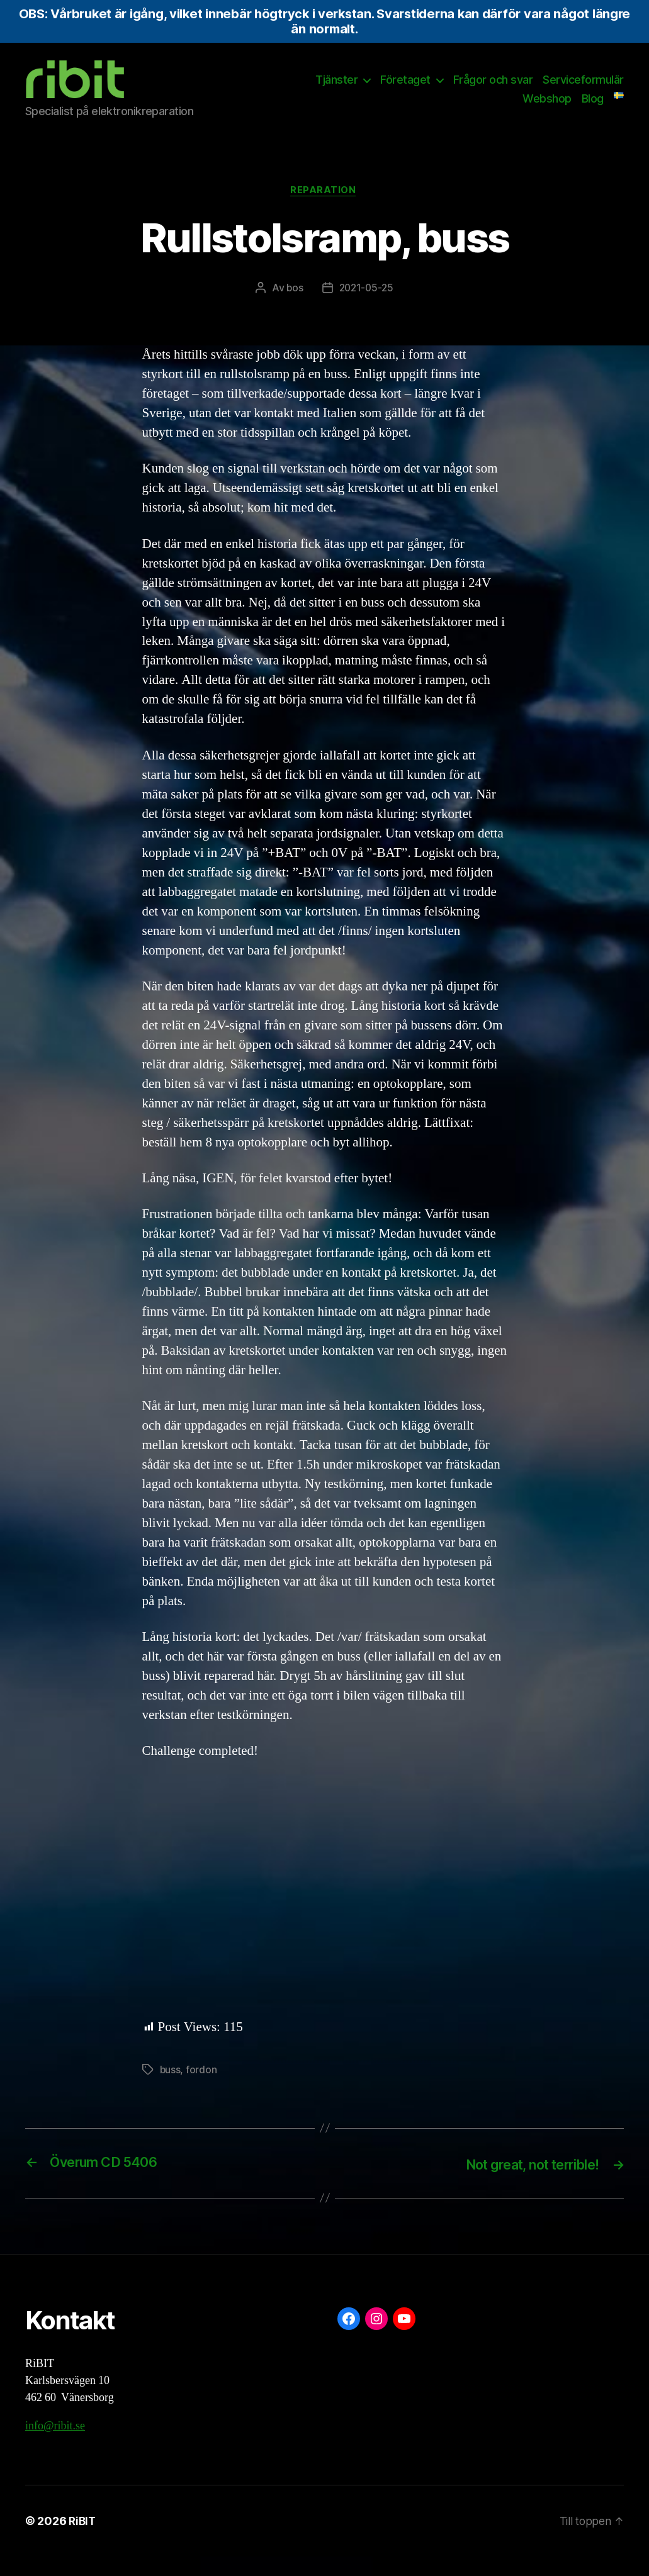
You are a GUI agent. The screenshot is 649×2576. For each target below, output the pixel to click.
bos (293, 308)
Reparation (324, 210)
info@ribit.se (55, 2445)
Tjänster (336, 89)
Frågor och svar (493, 89)
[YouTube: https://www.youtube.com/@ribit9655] (404, 2338)
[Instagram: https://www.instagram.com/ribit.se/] (376, 2338)
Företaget (405, 89)
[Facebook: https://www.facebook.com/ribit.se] (348, 2338)
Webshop (547, 108)
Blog (593, 108)
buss (170, 2090)
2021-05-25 (366, 308)
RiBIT (83, 2540)
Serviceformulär (583, 89)
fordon (201, 2090)
